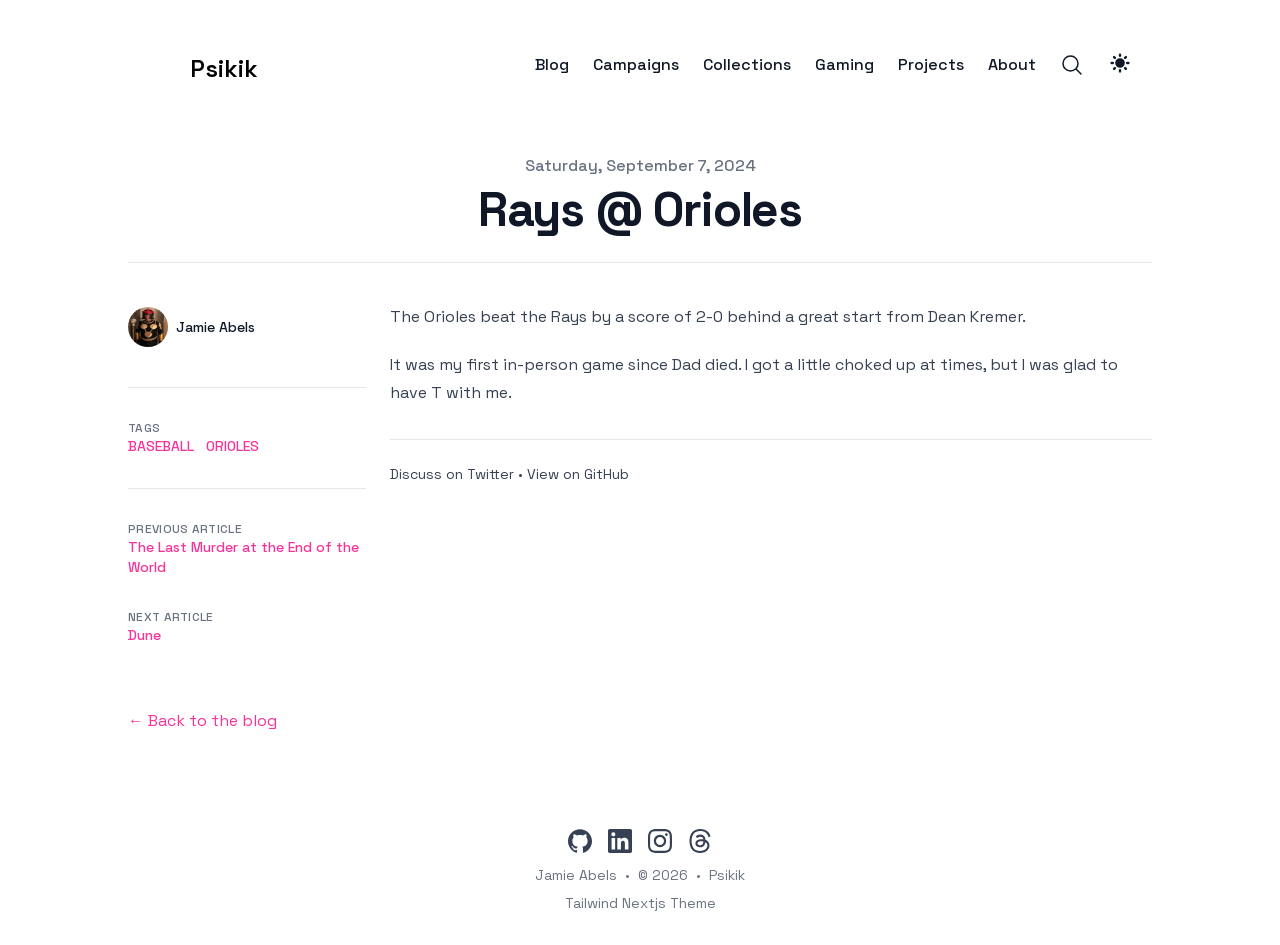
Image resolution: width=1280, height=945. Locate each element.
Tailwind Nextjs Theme (640, 903)
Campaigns (636, 65)
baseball (161, 446)
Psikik (727, 875)
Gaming (844, 65)
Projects (931, 65)
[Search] (1072, 65)
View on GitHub (578, 474)
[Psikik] (193, 65)
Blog (552, 65)
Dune (144, 635)
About (1012, 65)
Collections (747, 65)
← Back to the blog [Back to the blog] (202, 720)
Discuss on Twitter (452, 474)
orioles (232, 446)
